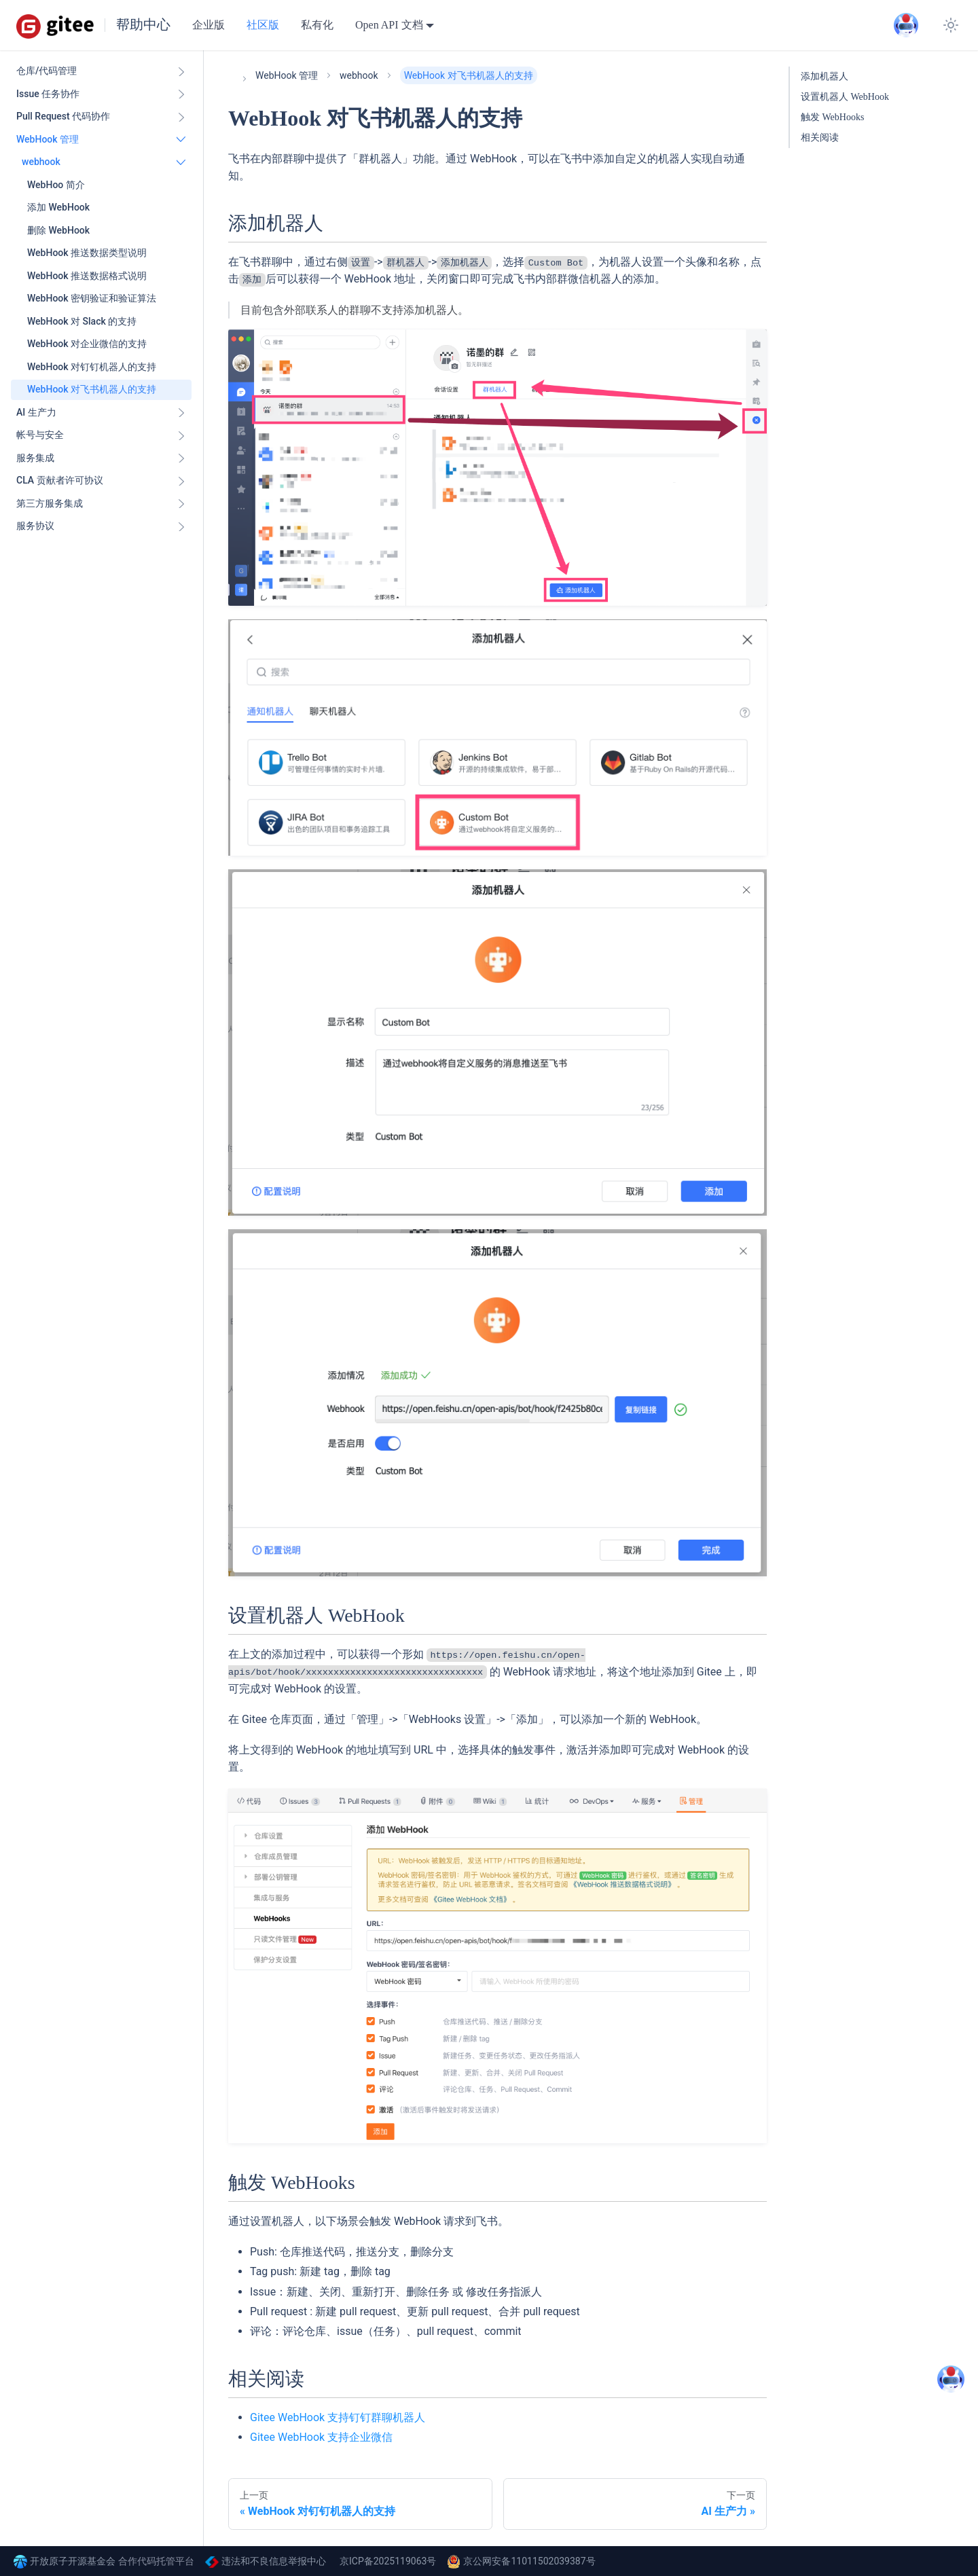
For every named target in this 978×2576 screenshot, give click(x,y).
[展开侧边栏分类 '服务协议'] (181, 526)
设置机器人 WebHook (845, 97)
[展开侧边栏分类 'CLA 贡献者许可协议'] (181, 481)
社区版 (263, 25)
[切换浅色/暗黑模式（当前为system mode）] (951, 25)
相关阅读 (820, 137)
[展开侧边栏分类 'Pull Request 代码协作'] (181, 117)
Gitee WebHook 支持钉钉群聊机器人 (337, 2417)
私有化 (317, 25)
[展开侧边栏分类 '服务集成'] (181, 458)
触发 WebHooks (832, 117)
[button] (104, 162)
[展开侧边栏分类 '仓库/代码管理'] (181, 71)
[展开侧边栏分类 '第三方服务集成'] (181, 504)
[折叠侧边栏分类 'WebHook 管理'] (181, 140)
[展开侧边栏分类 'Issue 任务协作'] (181, 94)
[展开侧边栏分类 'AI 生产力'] (181, 413)
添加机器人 (824, 76)
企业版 (208, 25)
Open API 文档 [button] (389, 25)
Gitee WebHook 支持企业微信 (321, 2437)
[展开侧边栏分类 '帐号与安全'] (181, 435)
